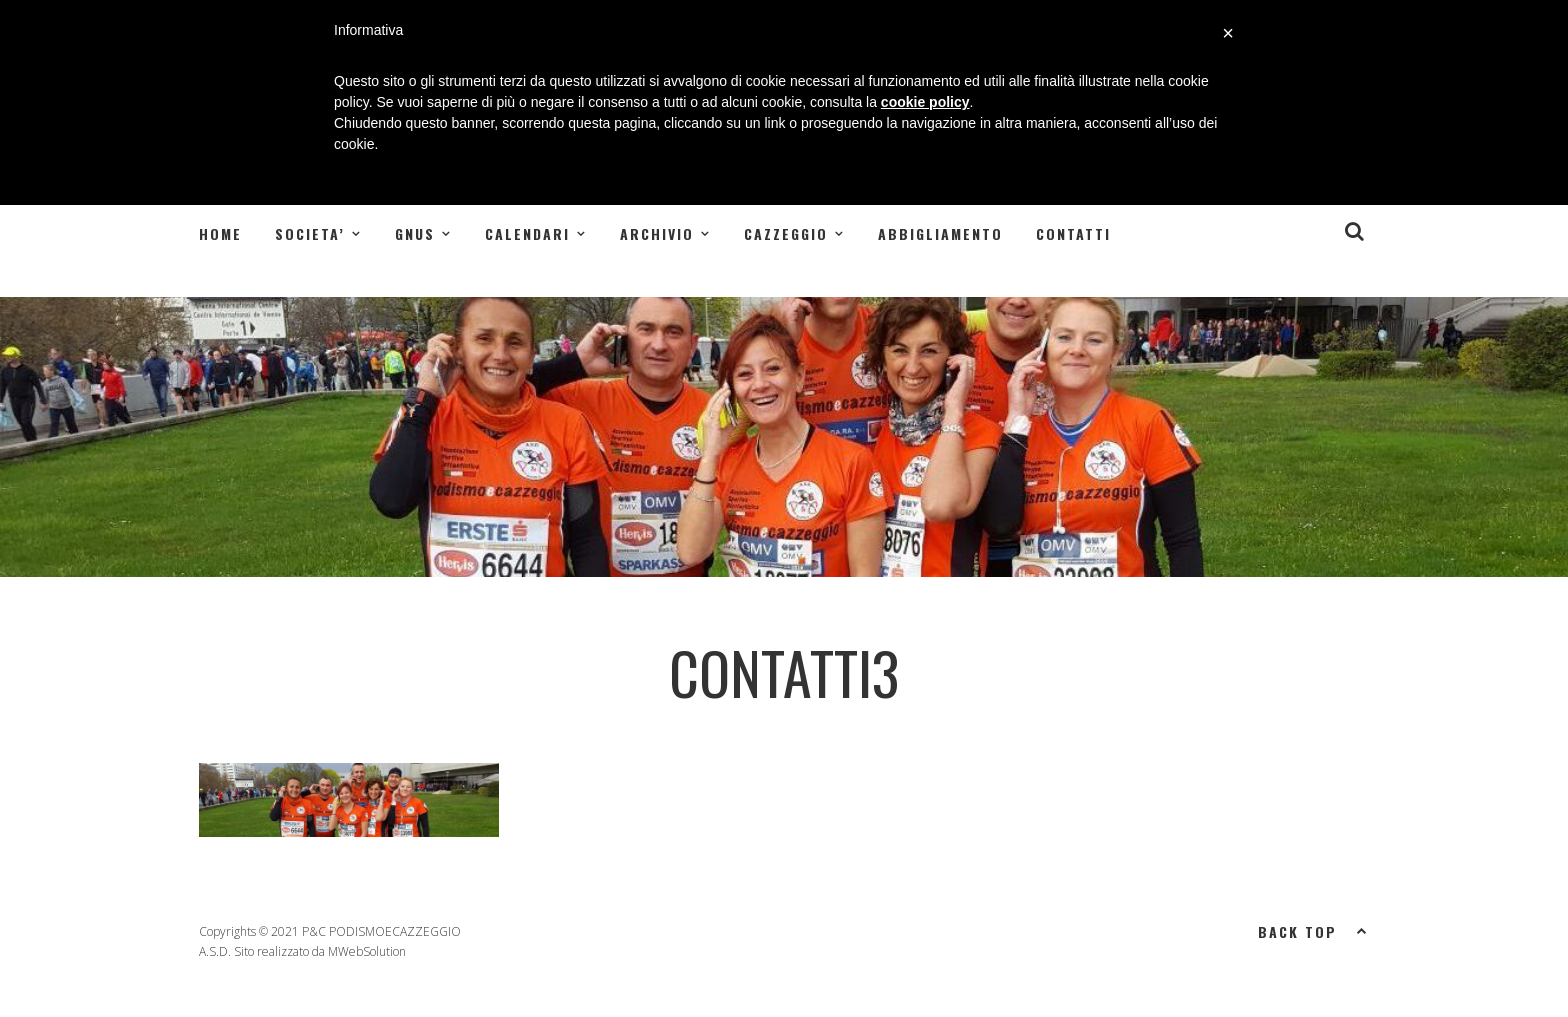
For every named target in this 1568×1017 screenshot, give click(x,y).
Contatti (1073, 233)
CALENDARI (527, 233)
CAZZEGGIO (786, 233)
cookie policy (925, 102)
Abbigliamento (940, 233)
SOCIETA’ (310, 233)
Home (220, 233)
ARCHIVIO (657, 233)
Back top (1313, 930)
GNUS (415, 233)
